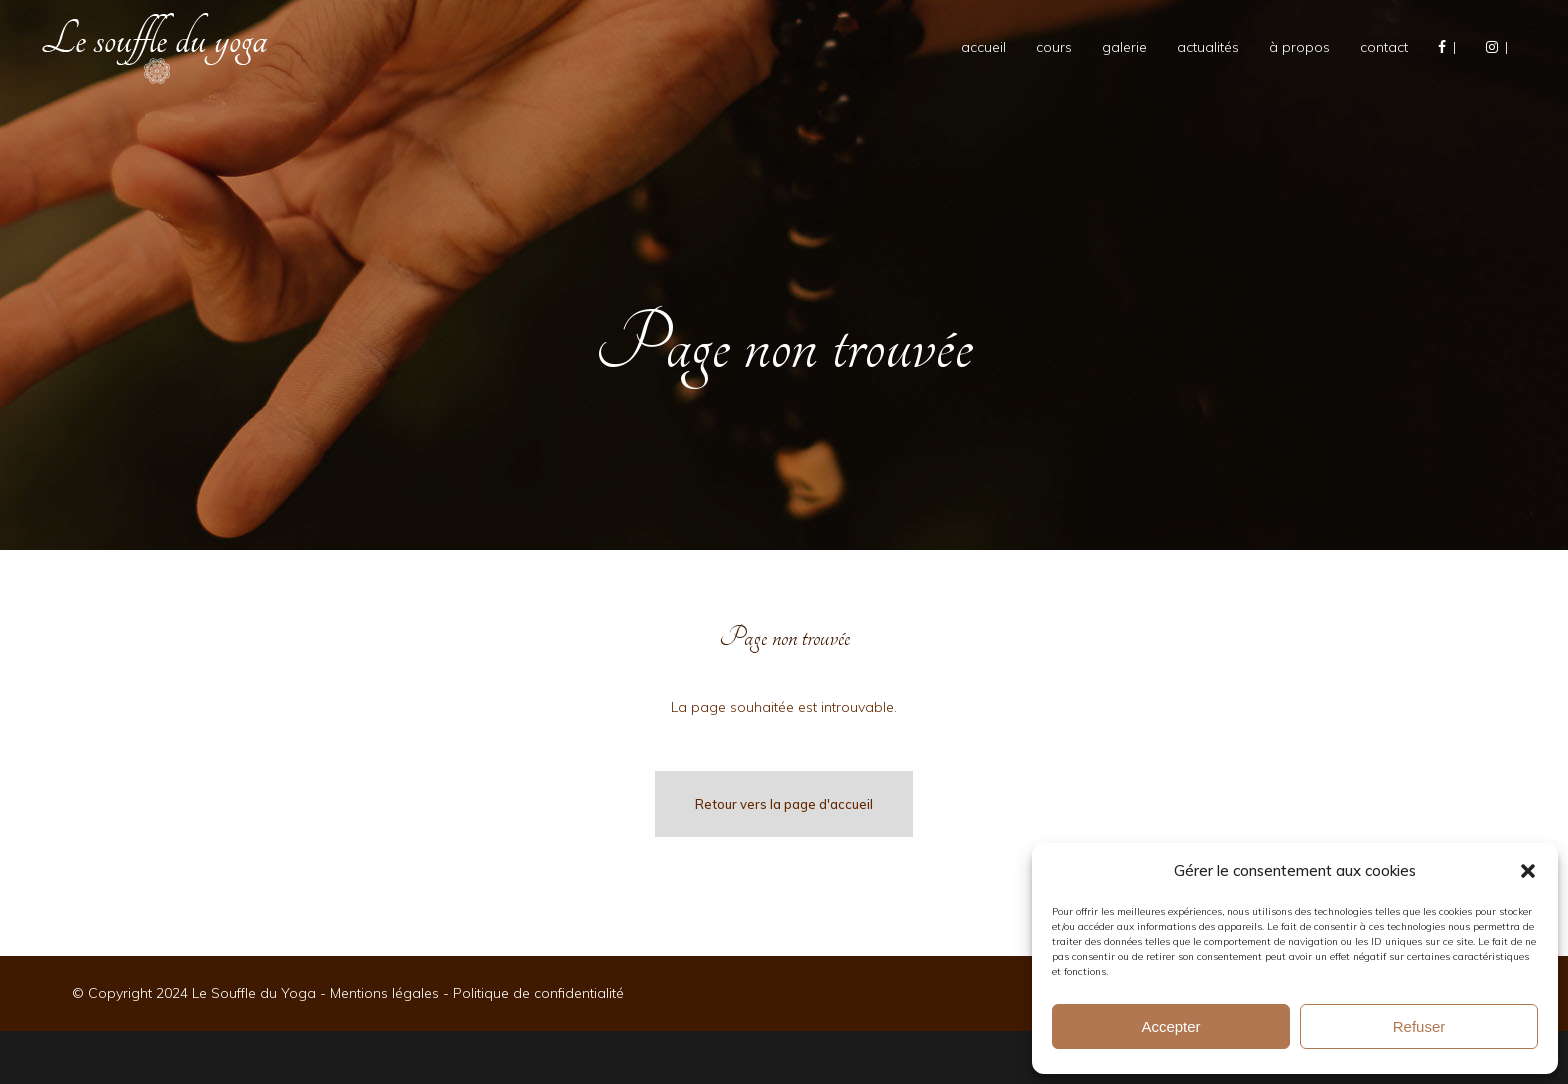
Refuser (1419, 1026)
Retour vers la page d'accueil (784, 804)
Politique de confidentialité (538, 993)
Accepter (1170, 1026)
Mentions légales (384, 993)
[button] (1528, 871)
